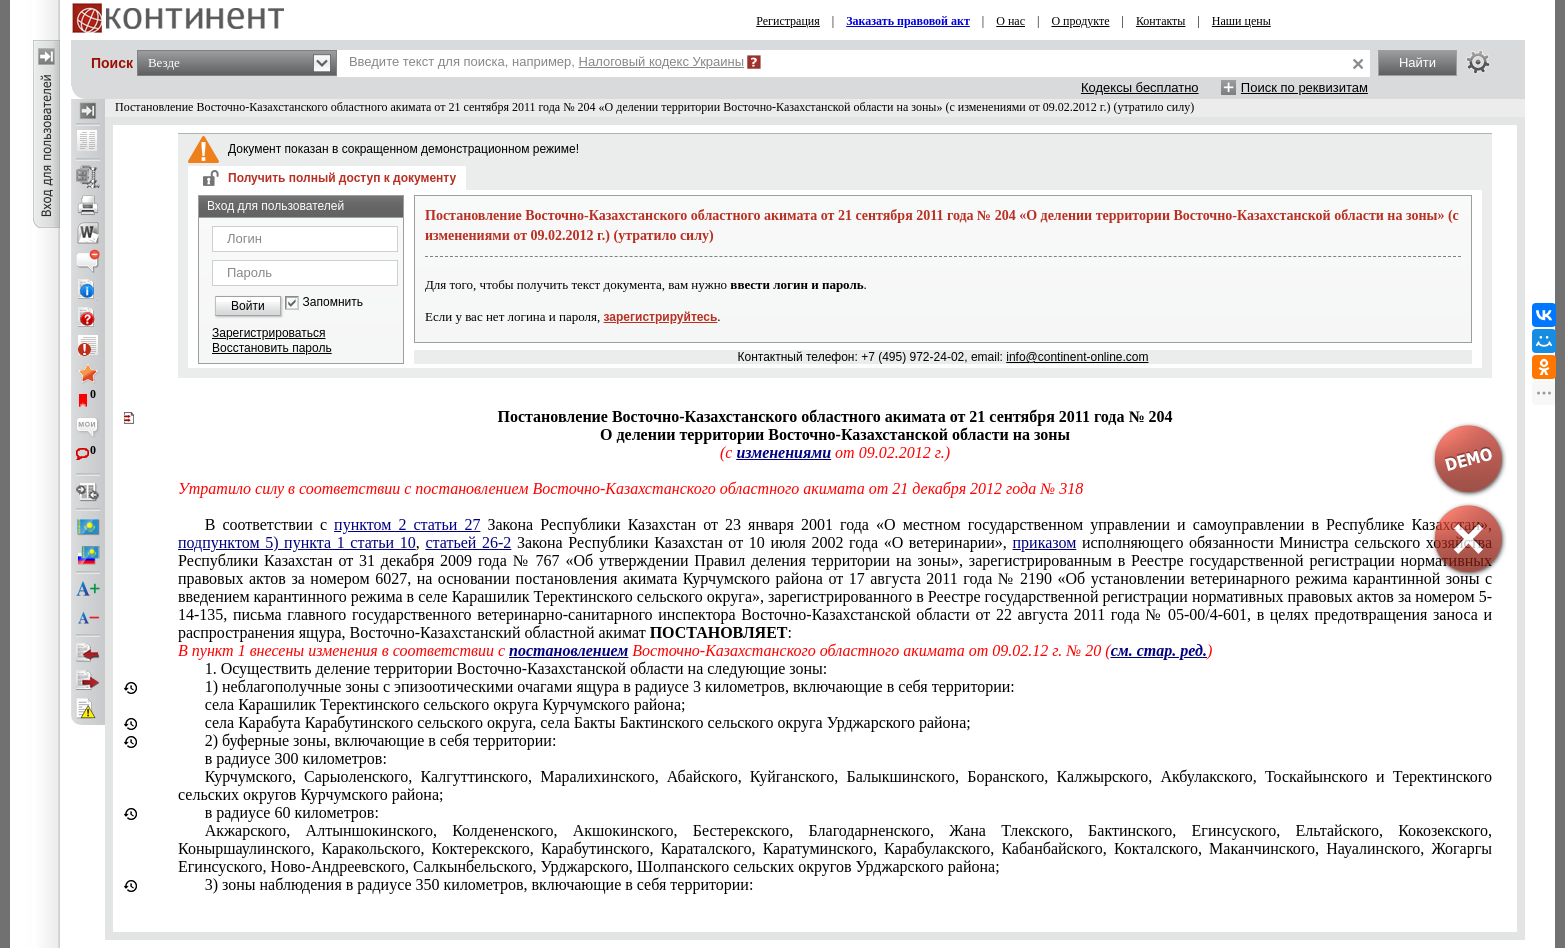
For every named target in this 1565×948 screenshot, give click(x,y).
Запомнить (333, 302)
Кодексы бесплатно (1140, 87)
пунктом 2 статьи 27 (407, 524)
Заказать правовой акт (908, 21)
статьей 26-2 (468, 542)
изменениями (783, 452)
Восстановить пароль (272, 348)
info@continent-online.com (1077, 357)
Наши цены (1241, 21)
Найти (1417, 62)
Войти (248, 306)
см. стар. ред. (1159, 650)
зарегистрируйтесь (661, 317)
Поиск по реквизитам (1304, 87)
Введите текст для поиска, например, (546, 61)
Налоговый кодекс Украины (662, 61)
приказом (1045, 542)
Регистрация (788, 21)
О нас (1010, 21)
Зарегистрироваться (268, 333)
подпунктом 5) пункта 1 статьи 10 (297, 542)
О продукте (1080, 21)
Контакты (1161, 21)
